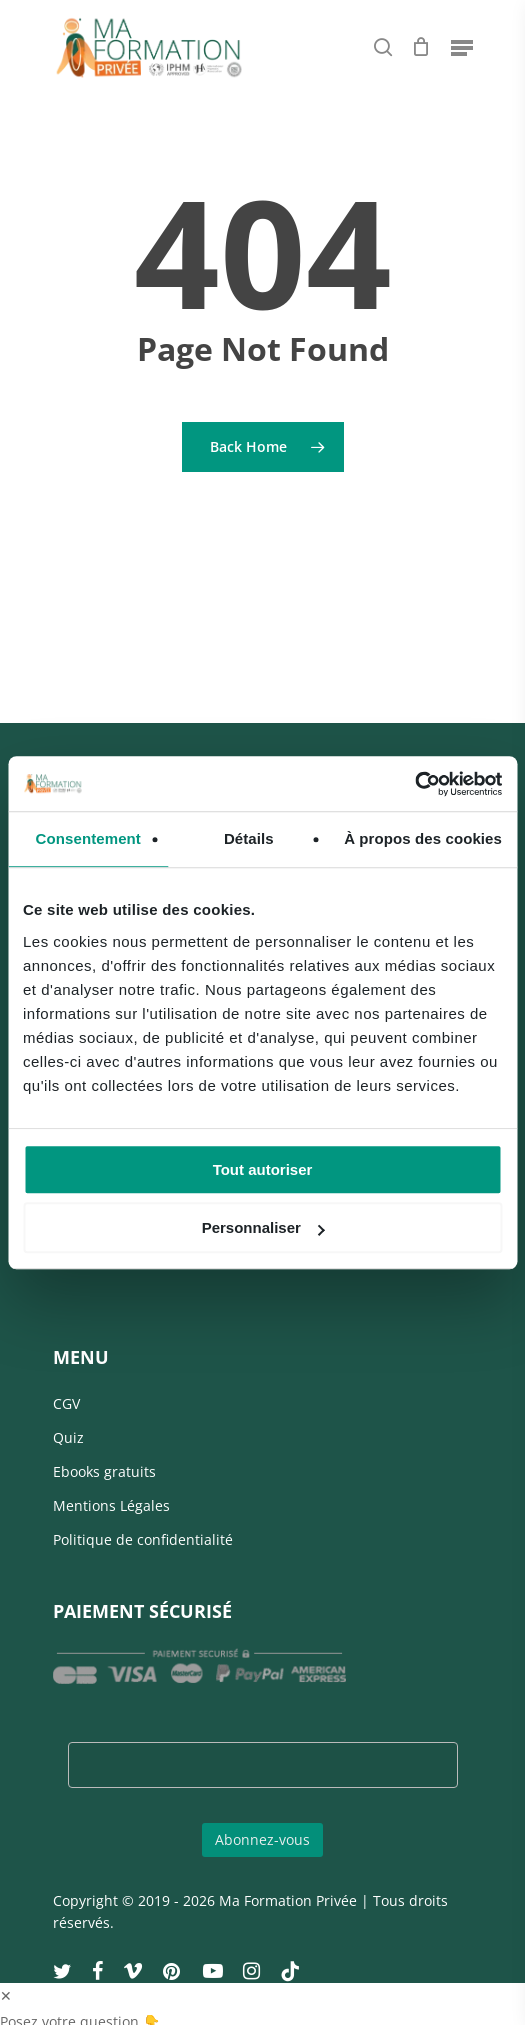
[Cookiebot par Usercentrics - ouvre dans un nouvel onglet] (414, 784)
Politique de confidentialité (143, 1539)
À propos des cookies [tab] (423, 838)
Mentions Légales (111, 1505)
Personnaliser (263, 1227)
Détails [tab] (249, 838)
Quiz (68, 1437)
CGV (66, 1403)
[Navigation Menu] (462, 47)
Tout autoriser (263, 1169)
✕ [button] (6, 1995)
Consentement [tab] (88, 838)
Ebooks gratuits (104, 1471)
